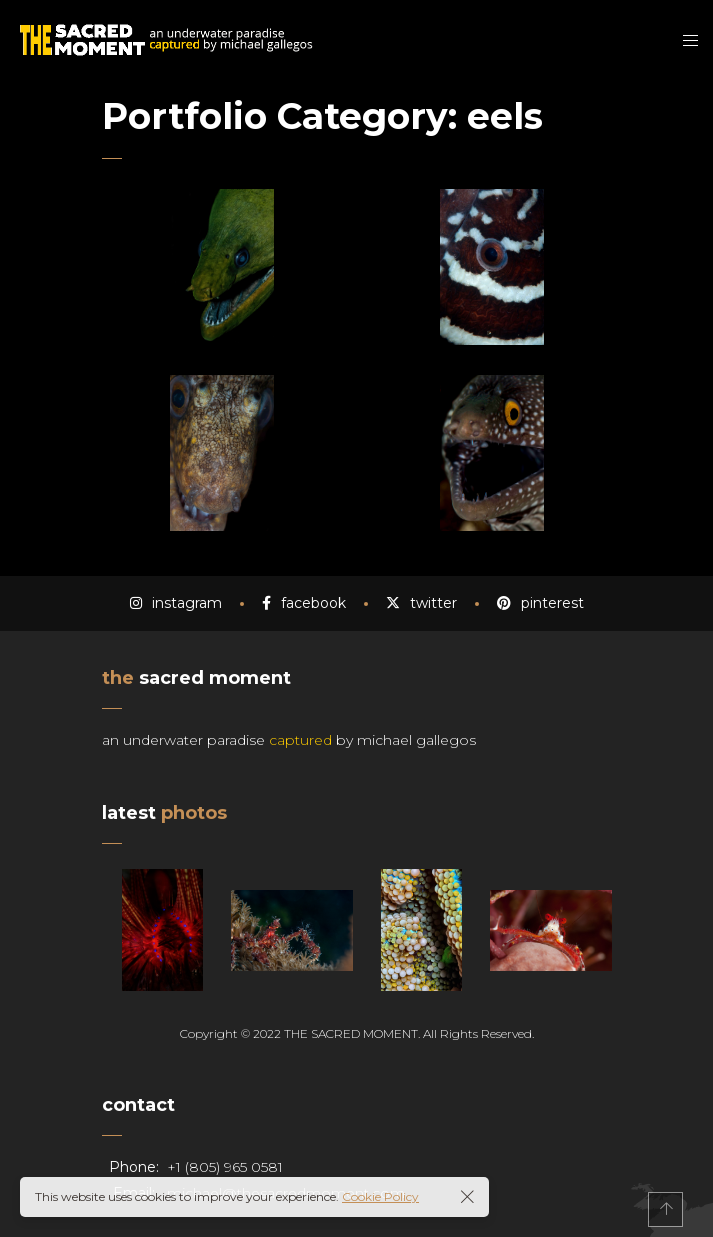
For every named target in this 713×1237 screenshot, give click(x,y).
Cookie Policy (380, 1196)
